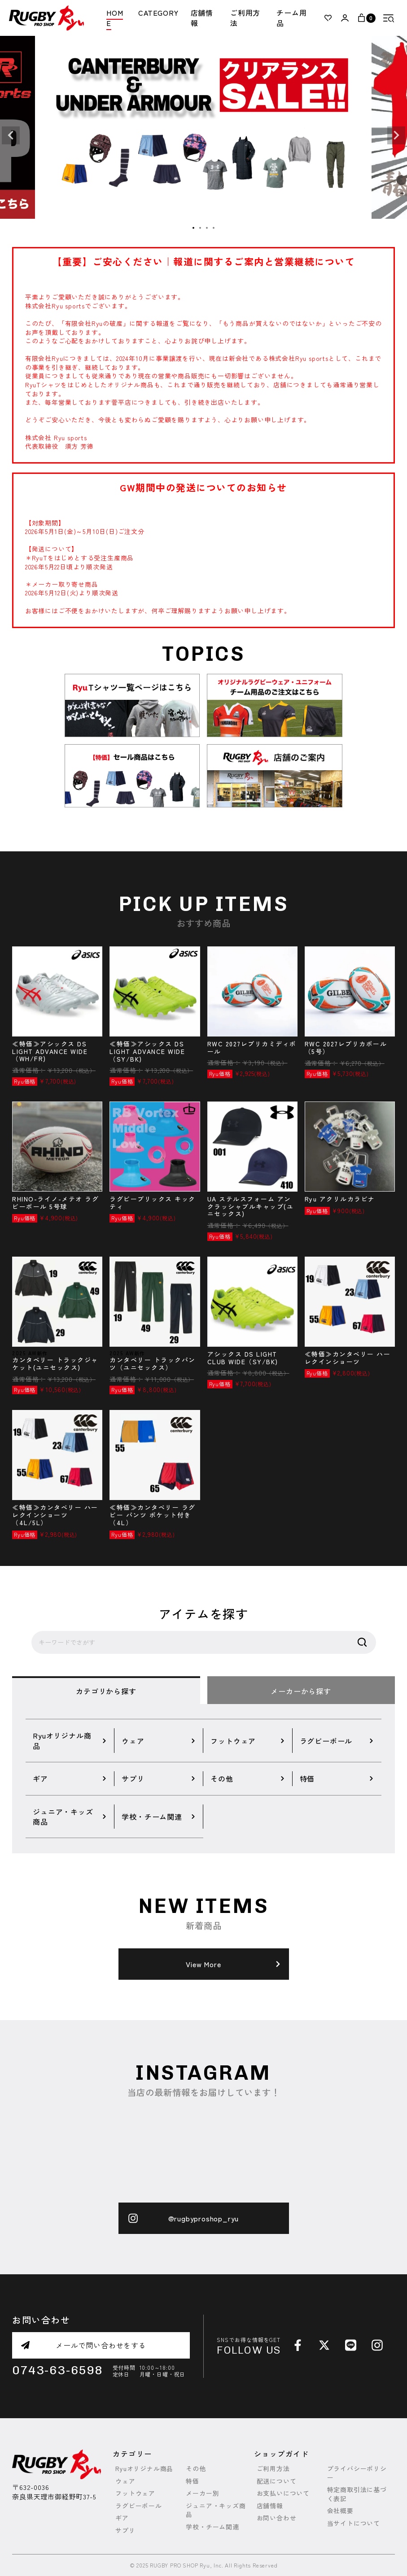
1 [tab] (194, 228)
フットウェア (135, 2493)
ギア (122, 2518)
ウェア (125, 2481)
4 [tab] (214, 228)
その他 (196, 2468)
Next (396, 135)
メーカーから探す (301, 1691)
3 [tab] (207, 228)
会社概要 (340, 2511)
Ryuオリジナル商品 (144, 2468)
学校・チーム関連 (212, 2527)
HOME (114, 17)
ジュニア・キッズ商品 (215, 2510)
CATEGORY (158, 12)
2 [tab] (200, 228)
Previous (11, 135)
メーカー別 (202, 2493)
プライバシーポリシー (357, 2473)
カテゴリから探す (106, 1691)
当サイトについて (353, 2523)
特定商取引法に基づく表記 (357, 2494)
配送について (277, 2481)
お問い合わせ (277, 2518)
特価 (192, 2481)
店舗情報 (202, 17)
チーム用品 (291, 17)
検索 (362, 1642)
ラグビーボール (138, 2506)
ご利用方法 (245, 17)
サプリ (125, 2530)
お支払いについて (283, 2493)
